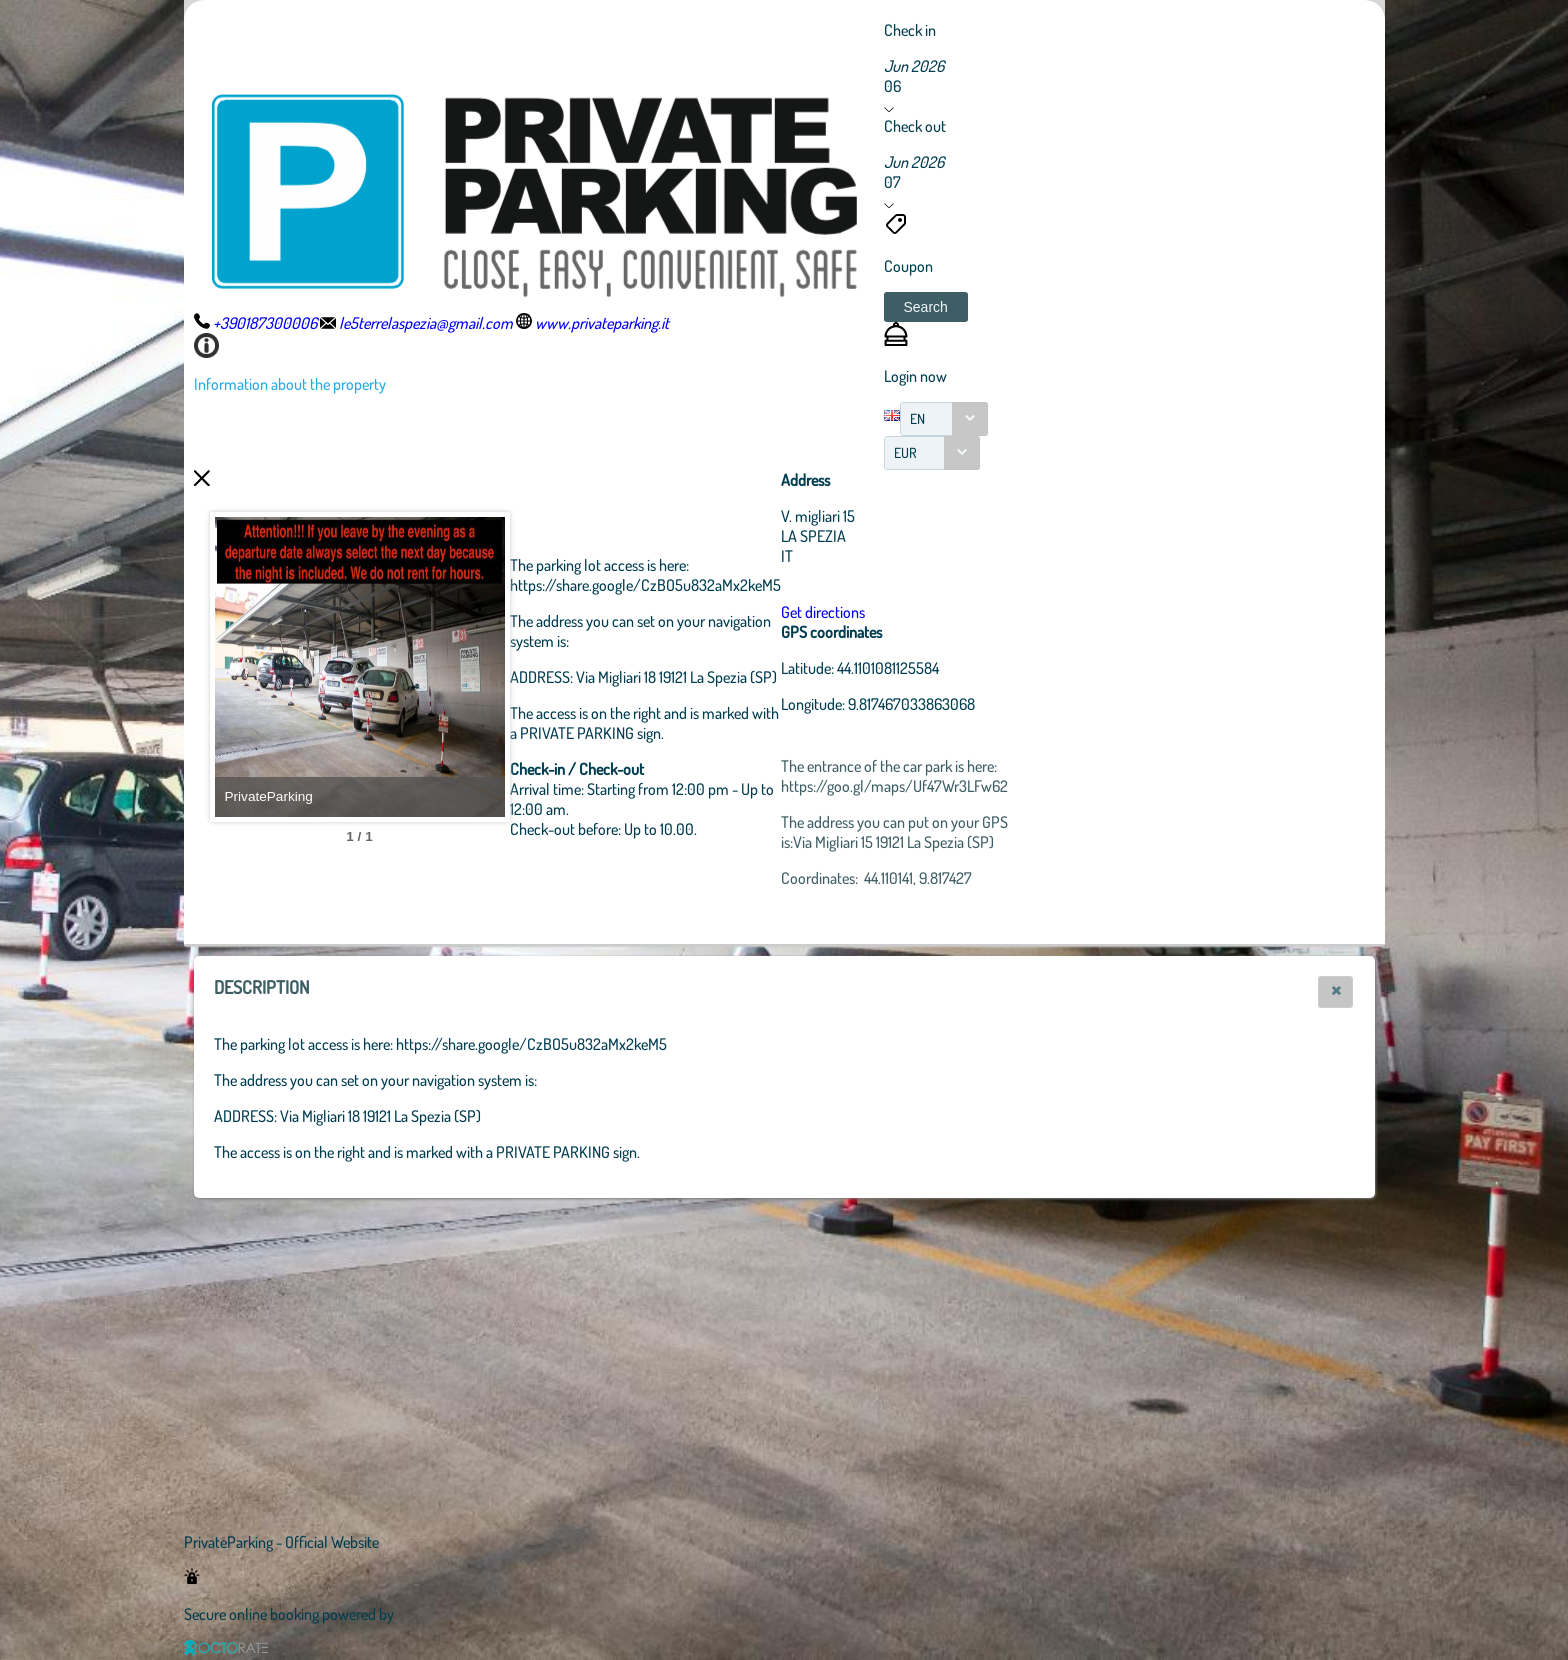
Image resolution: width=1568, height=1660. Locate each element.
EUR (905, 452)
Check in (910, 30)
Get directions (933, 612)
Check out (915, 126)
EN (917, 418)
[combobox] (944, 419)
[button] (926, 307)
